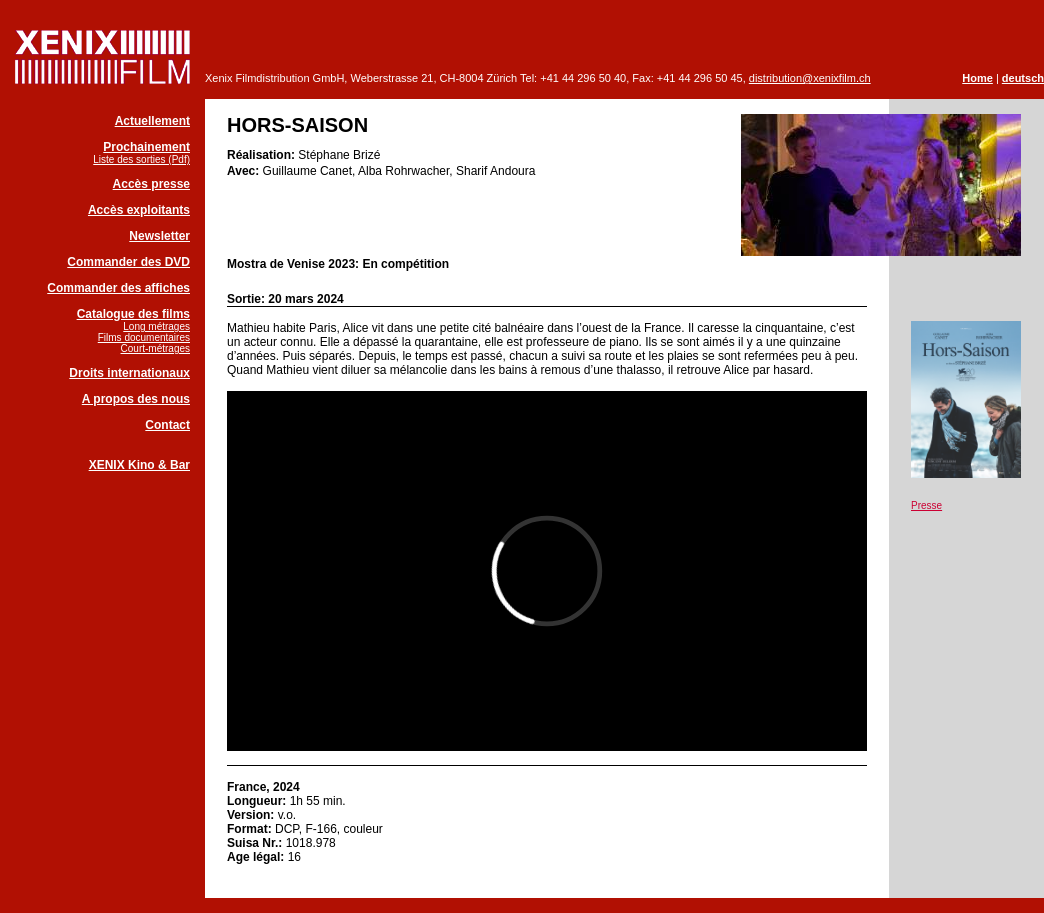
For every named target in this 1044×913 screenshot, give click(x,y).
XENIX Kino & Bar (139, 465)
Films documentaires (144, 337)
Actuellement (152, 121)
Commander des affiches (118, 288)
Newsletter (159, 236)
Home (977, 78)
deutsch (1023, 78)
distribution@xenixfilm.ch (810, 78)
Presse (926, 505)
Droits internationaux (129, 373)
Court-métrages (155, 348)
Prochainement (146, 147)
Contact (167, 425)
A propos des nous (136, 399)
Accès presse (151, 184)
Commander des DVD (128, 262)
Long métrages (156, 326)
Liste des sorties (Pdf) (141, 159)
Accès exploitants (139, 210)
